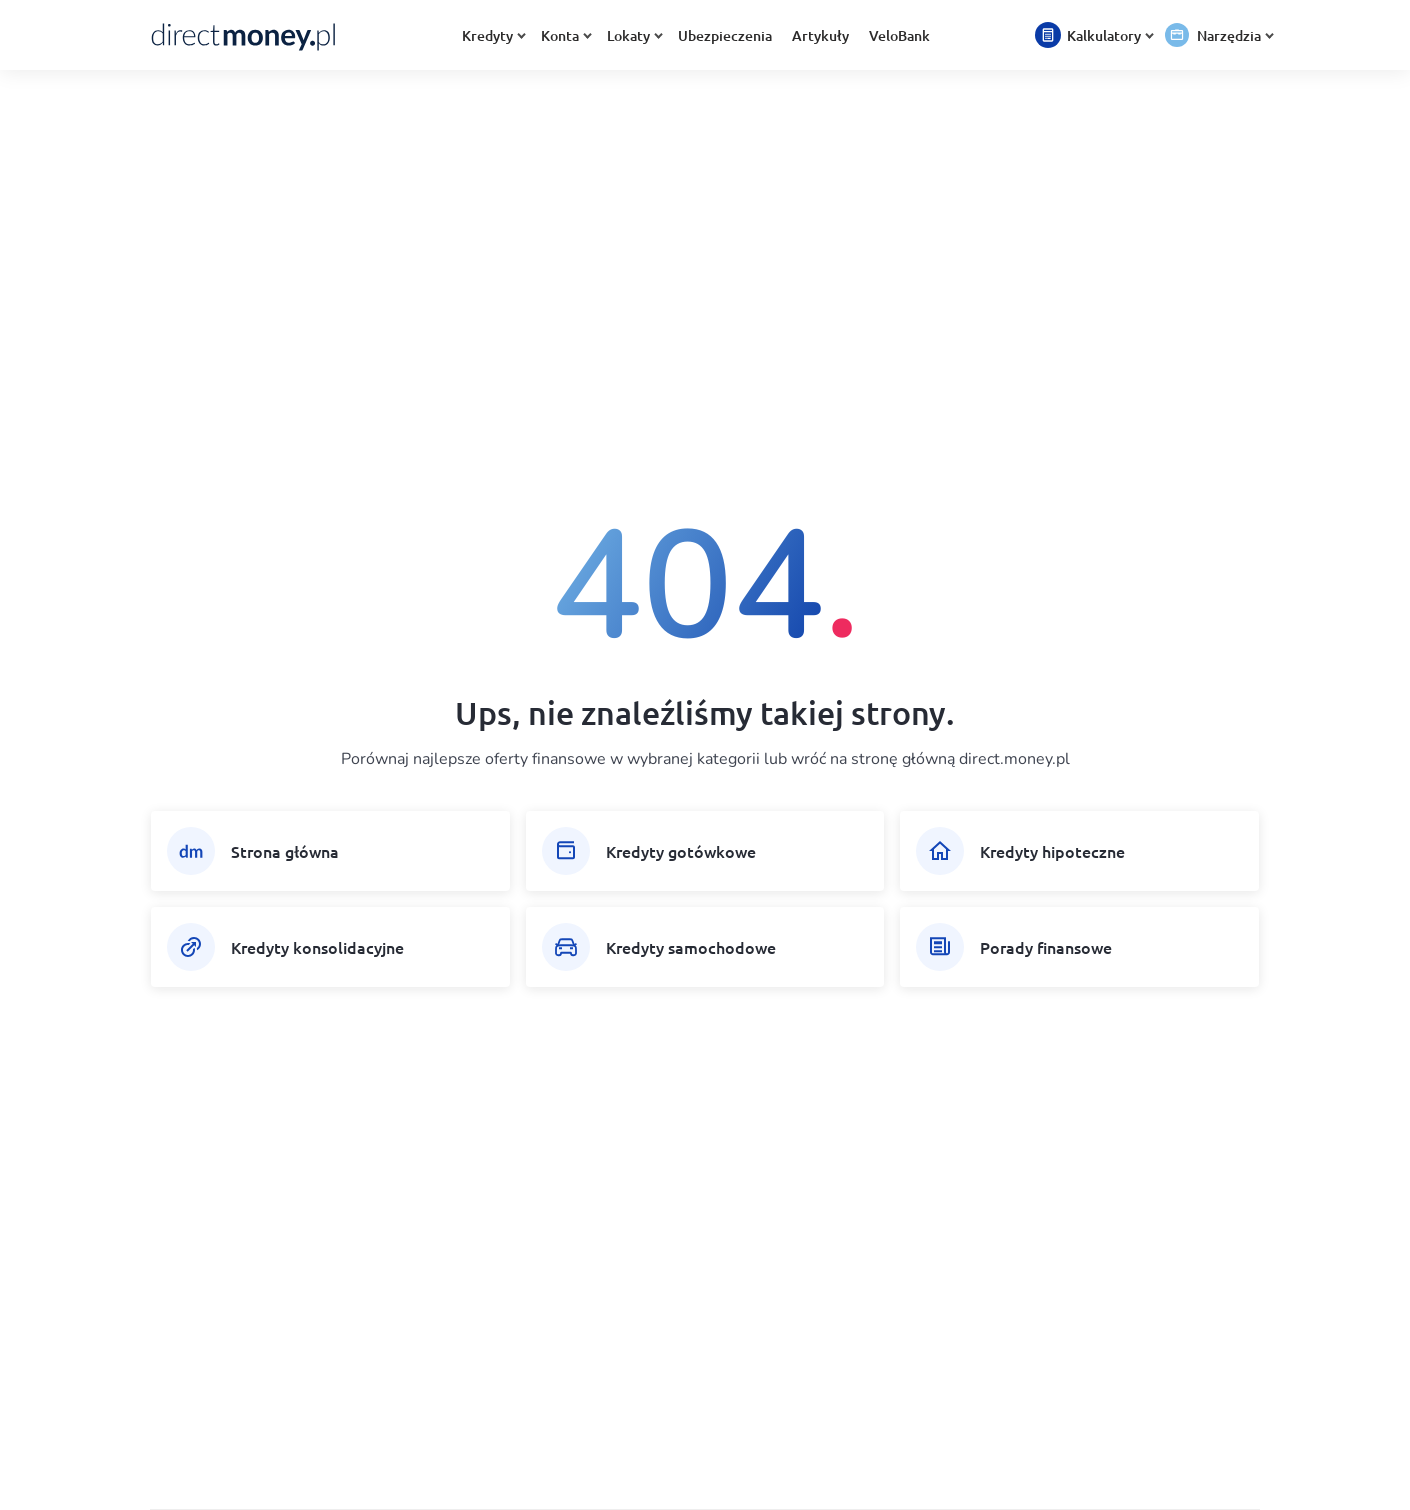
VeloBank (899, 35)
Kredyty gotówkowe (681, 851)
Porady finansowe (1046, 947)
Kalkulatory (1108, 35)
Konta (564, 35)
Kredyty (491, 35)
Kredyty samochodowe (691, 947)
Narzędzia (1233, 35)
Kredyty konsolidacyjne (317, 947)
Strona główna (285, 851)
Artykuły (820, 35)
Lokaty (632, 35)
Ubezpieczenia (725, 35)
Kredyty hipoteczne (1052, 851)
